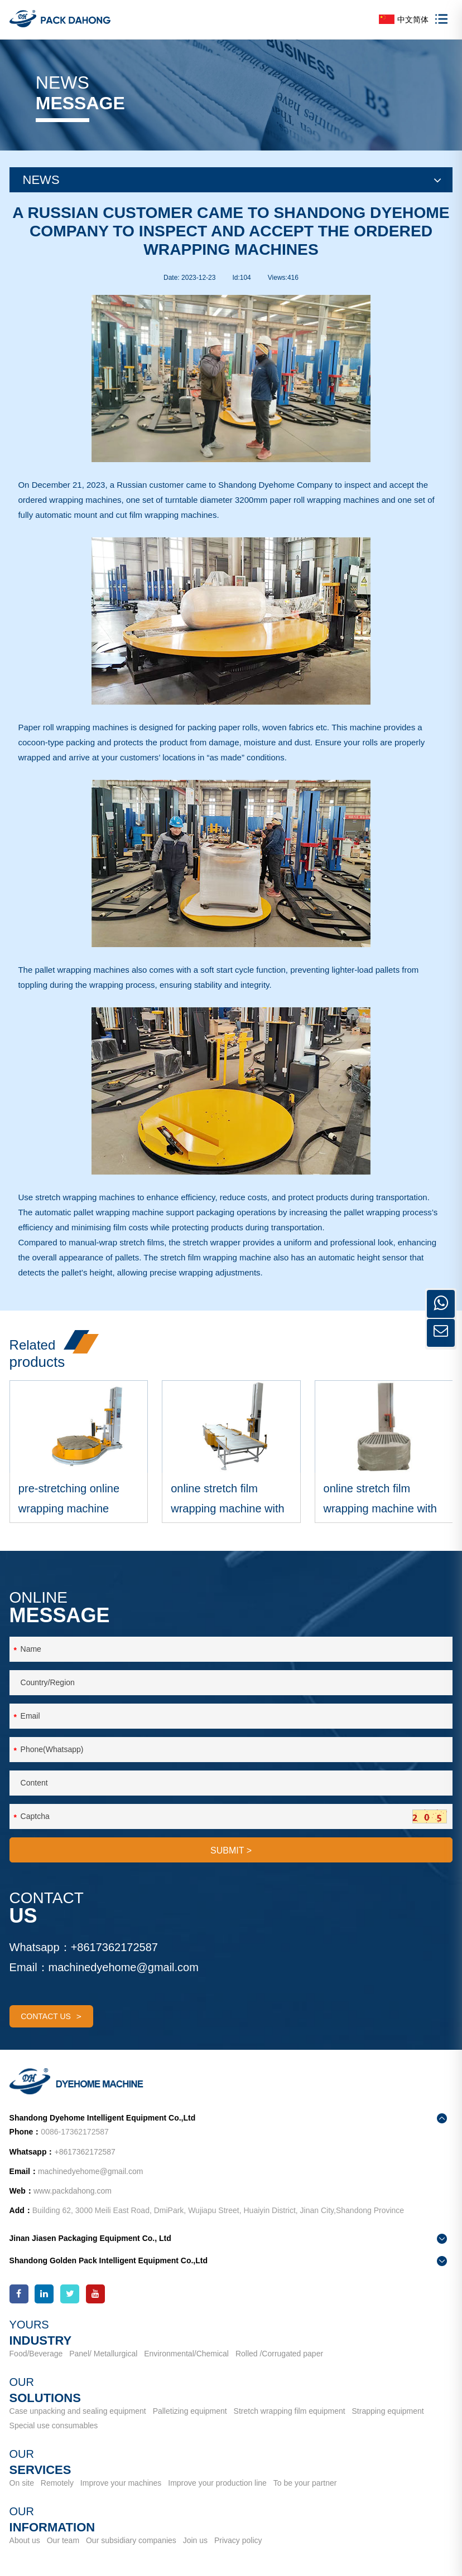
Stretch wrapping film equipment (289, 2411)
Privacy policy (238, 2540)
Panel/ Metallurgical (103, 2354)
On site (21, 2483)
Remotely (57, 2483)
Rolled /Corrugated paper (279, 2354)
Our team (63, 2540)
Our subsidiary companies (131, 2540)
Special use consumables (53, 2425)
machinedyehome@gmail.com (124, 1969)
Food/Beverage (36, 2354)
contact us (51, 2018)
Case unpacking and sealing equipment (77, 2411)
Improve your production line (217, 2483)
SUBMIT (231, 1852)
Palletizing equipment (190, 2411)
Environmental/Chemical (186, 2354)
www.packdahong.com (72, 2191)
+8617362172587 (114, 1949)
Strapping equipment (388, 2411)
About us (24, 2540)
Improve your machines (121, 2483)
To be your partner (305, 2483)
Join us (195, 2540)
